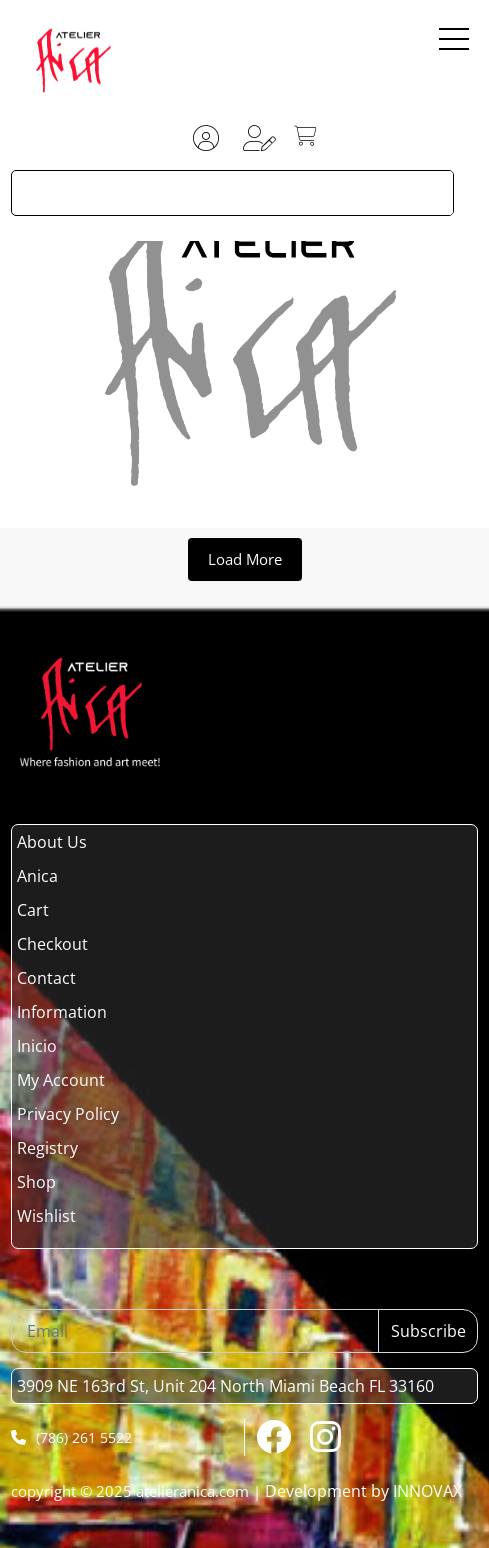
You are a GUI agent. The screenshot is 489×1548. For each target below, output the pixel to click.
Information (62, 1012)
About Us (52, 842)
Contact (46, 978)
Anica (37, 876)
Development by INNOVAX (363, 1491)
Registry (47, 1148)
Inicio (37, 1046)
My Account (61, 1080)
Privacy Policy (68, 1114)
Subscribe (428, 1331)
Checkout (52, 944)
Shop (36, 1182)
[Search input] (211, 193)
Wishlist (46, 1216)
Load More (245, 559)
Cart (33, 910)
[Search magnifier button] (431, 193)
